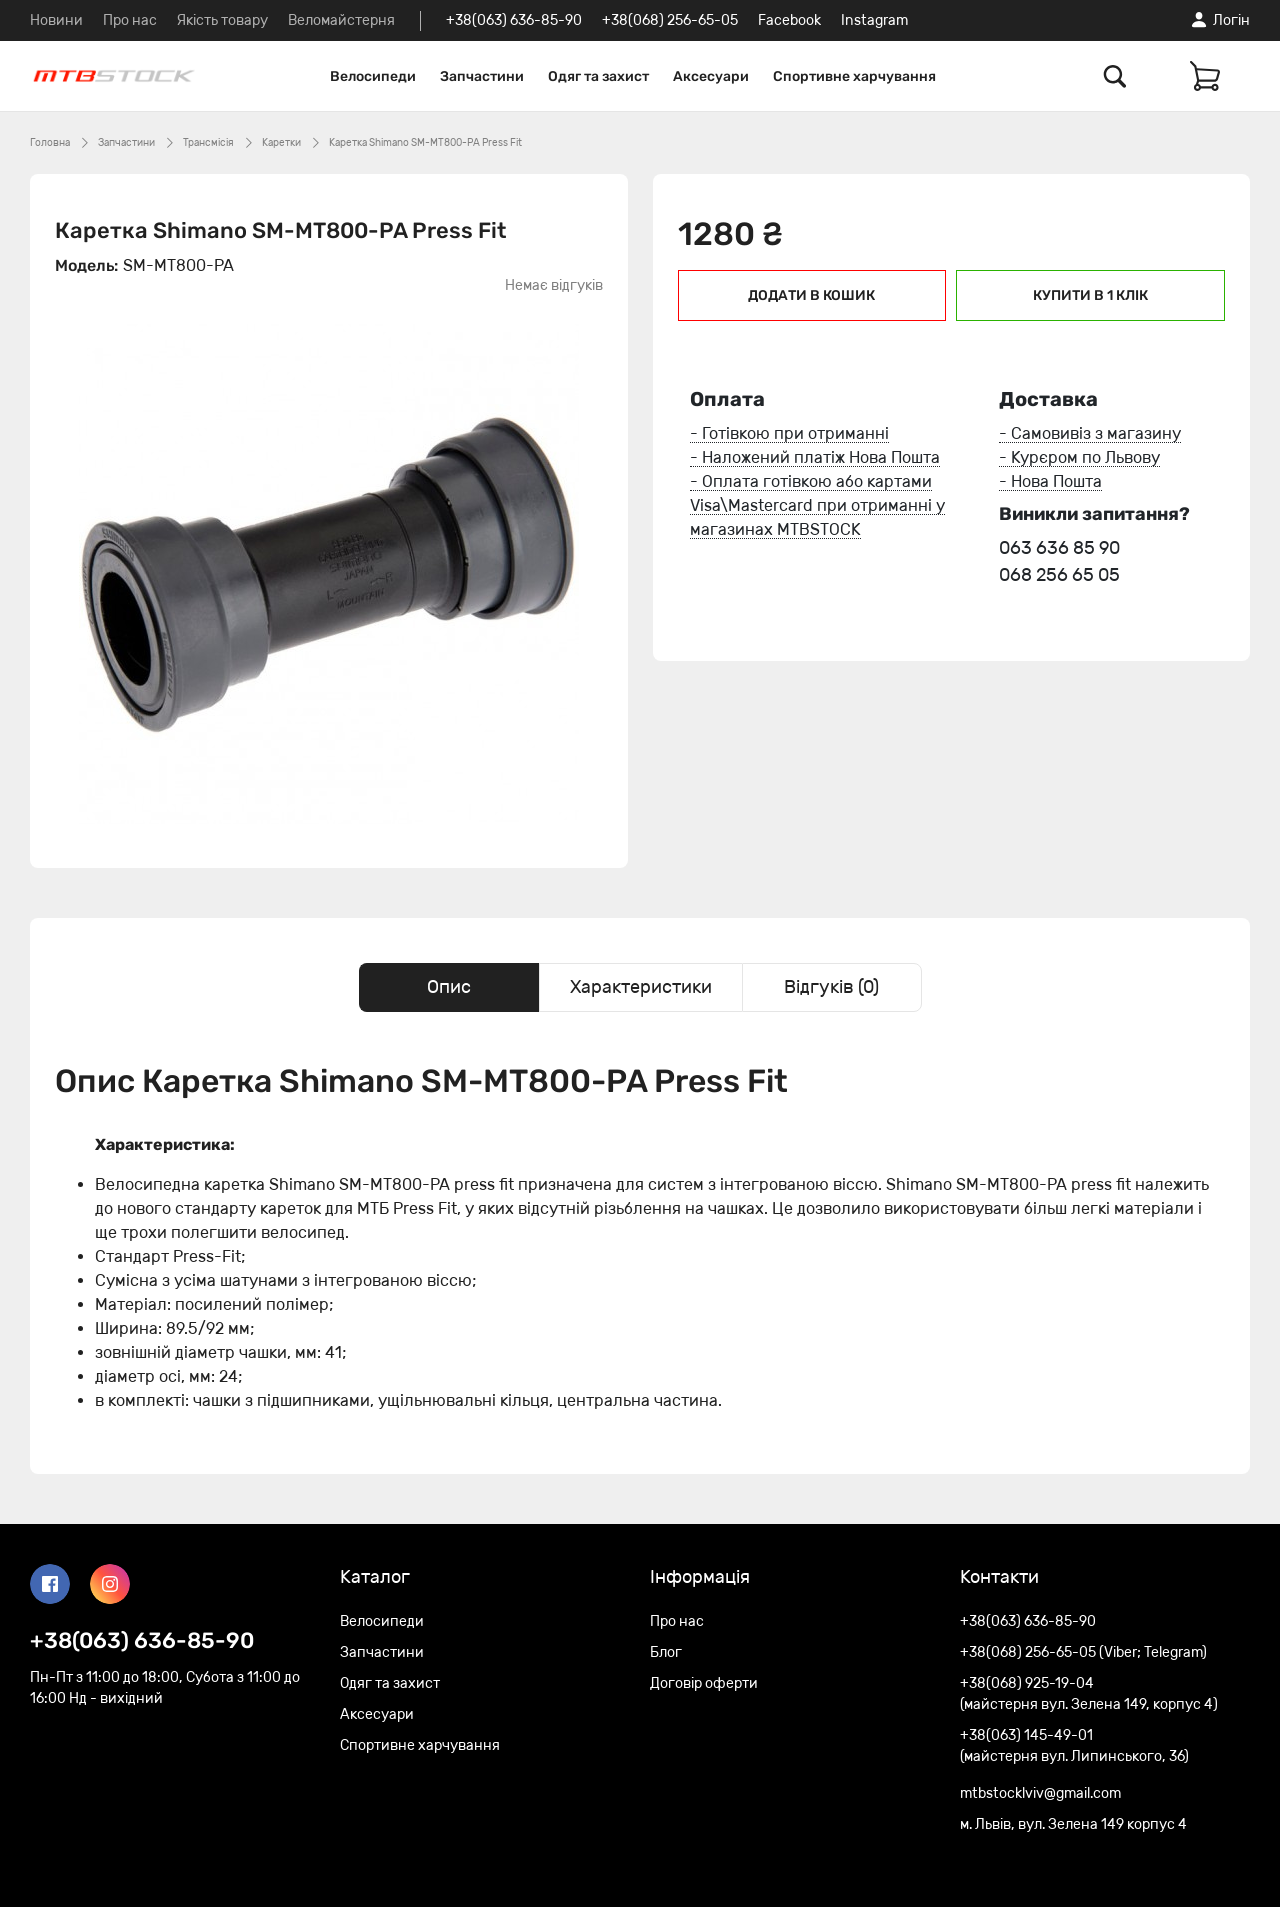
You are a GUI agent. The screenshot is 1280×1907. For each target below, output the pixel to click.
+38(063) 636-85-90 (514, 20)
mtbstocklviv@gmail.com (1040, 1793)
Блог (666, 1652)
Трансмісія (208, 143)
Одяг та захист (598, 76)
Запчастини (482, 76)
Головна (50, 143)
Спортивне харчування (854, 76)
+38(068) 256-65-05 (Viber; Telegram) (1083, 1652)
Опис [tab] (449, 987)
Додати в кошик (811, 295)
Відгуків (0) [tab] (831, 987)
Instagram (874, 20)
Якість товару (222, 20)
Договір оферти (704, 1683)
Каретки (281, 143)
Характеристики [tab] (641, 987)
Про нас (130, 20)
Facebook (789, 20)
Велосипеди (373, 76)
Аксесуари (711, 76)
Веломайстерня (341, 20)
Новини (56, 20)
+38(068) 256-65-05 (670, 20)
